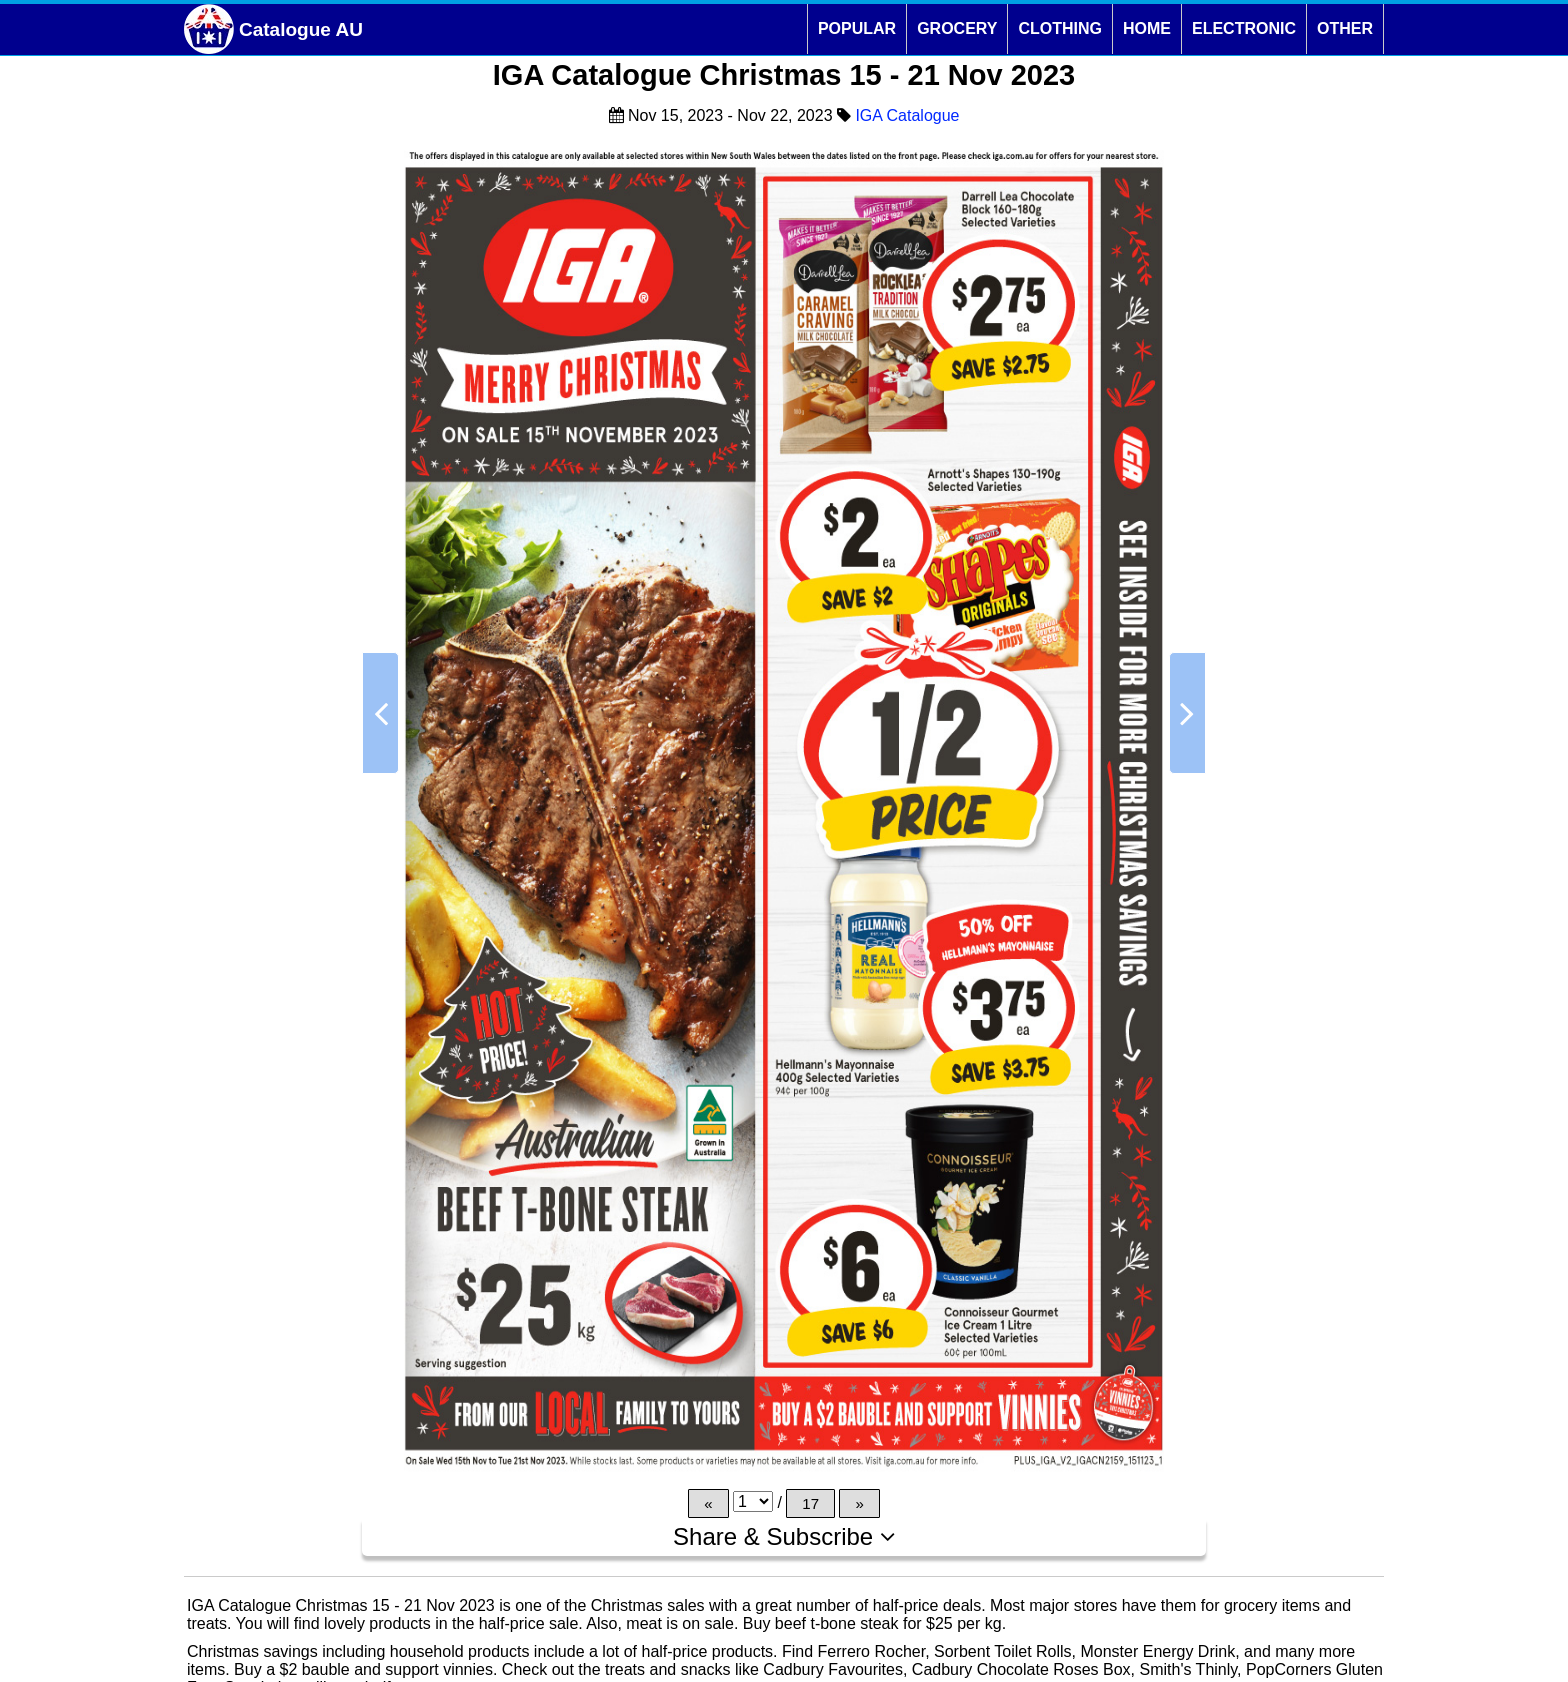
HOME (1147, 28)
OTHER (1345, 28)
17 (810, 1503)
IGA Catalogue (907, 115)
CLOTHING (1060, 28)
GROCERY (957, 28)
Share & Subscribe (784, 1536)
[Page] (753, 1501)
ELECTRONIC (1244, 28)
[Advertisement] (268, 849)
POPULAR (857, 28)
